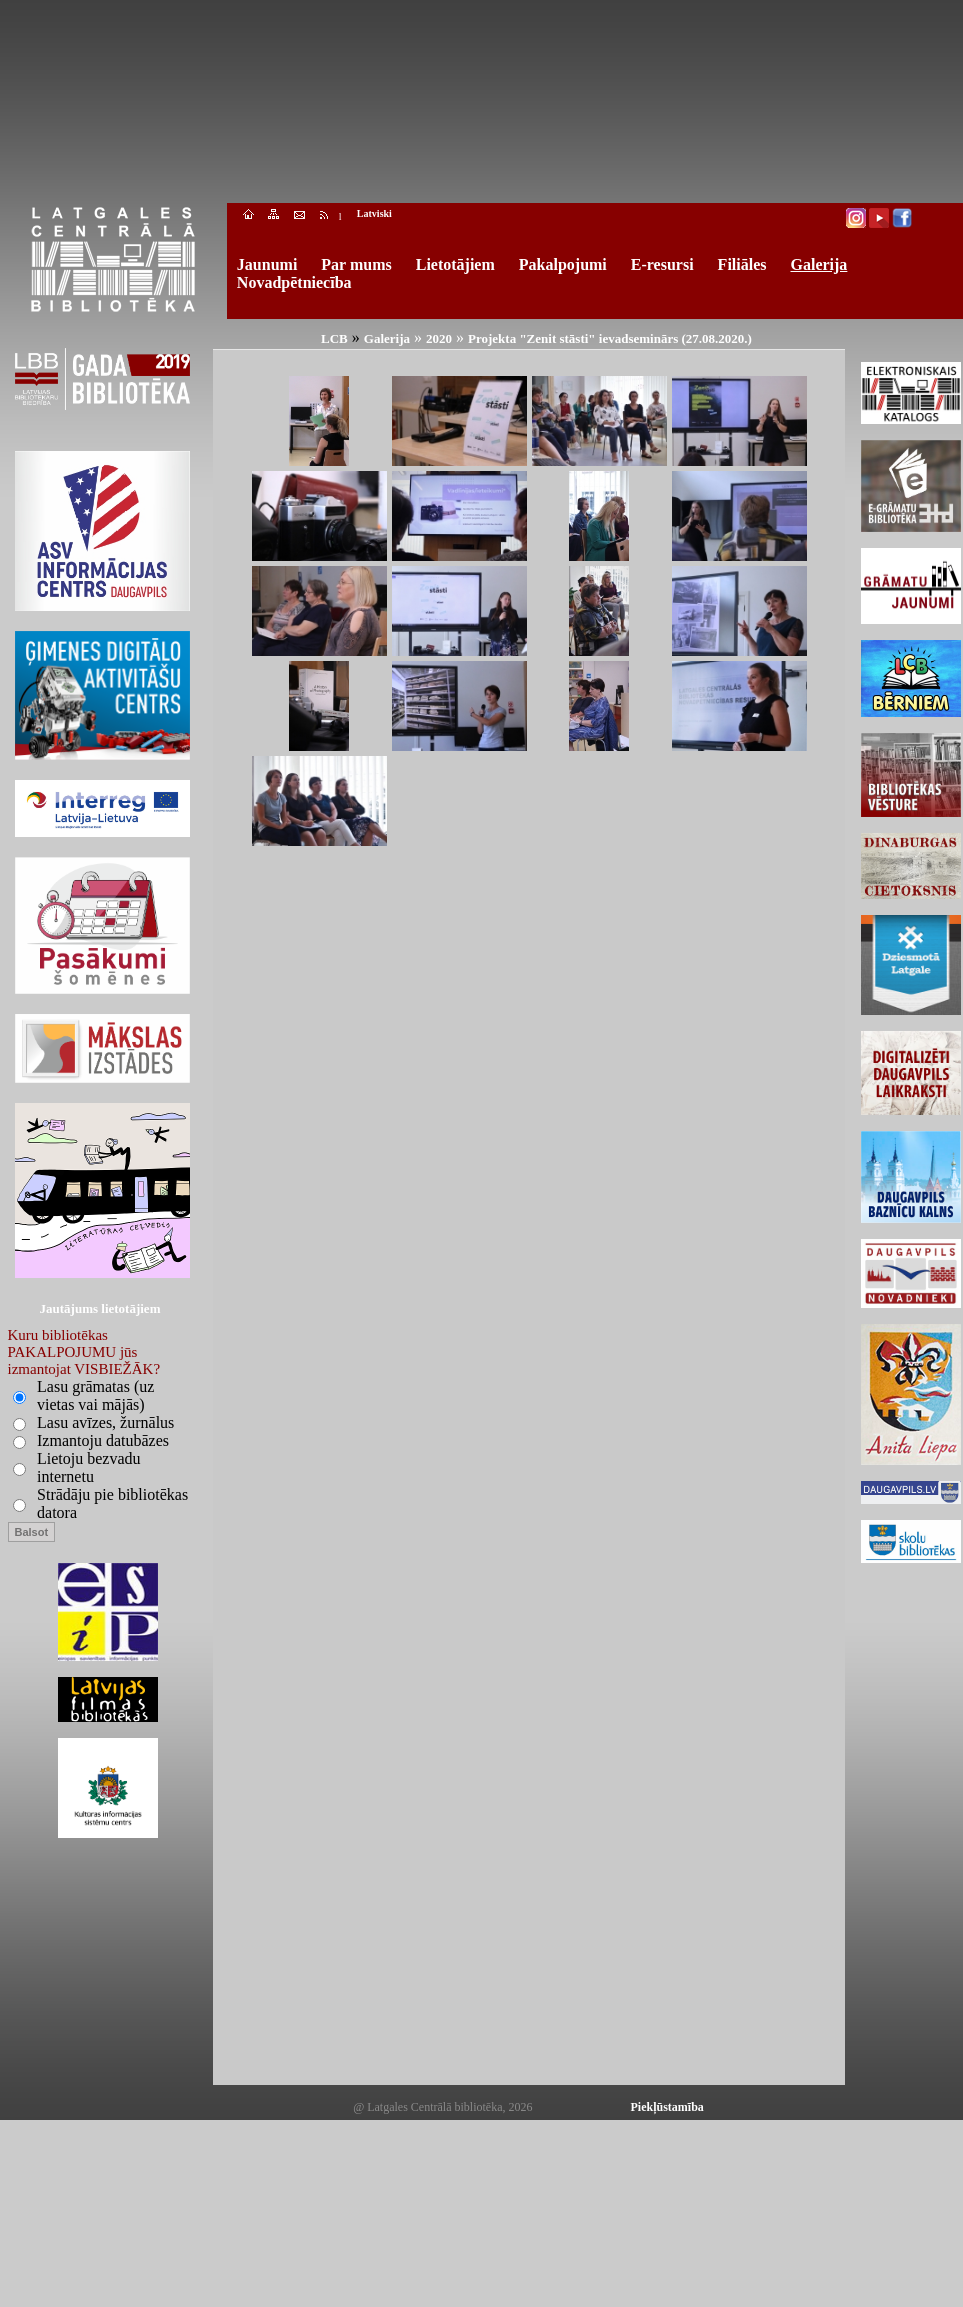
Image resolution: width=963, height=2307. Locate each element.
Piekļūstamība (667, 2107)
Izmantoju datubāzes (103, 1440)
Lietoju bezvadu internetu (89, 1467)
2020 (439, 338)
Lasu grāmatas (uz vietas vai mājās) (95, 1395)
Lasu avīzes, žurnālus (105, 1422)
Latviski (374, 213)
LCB (334, 338)
